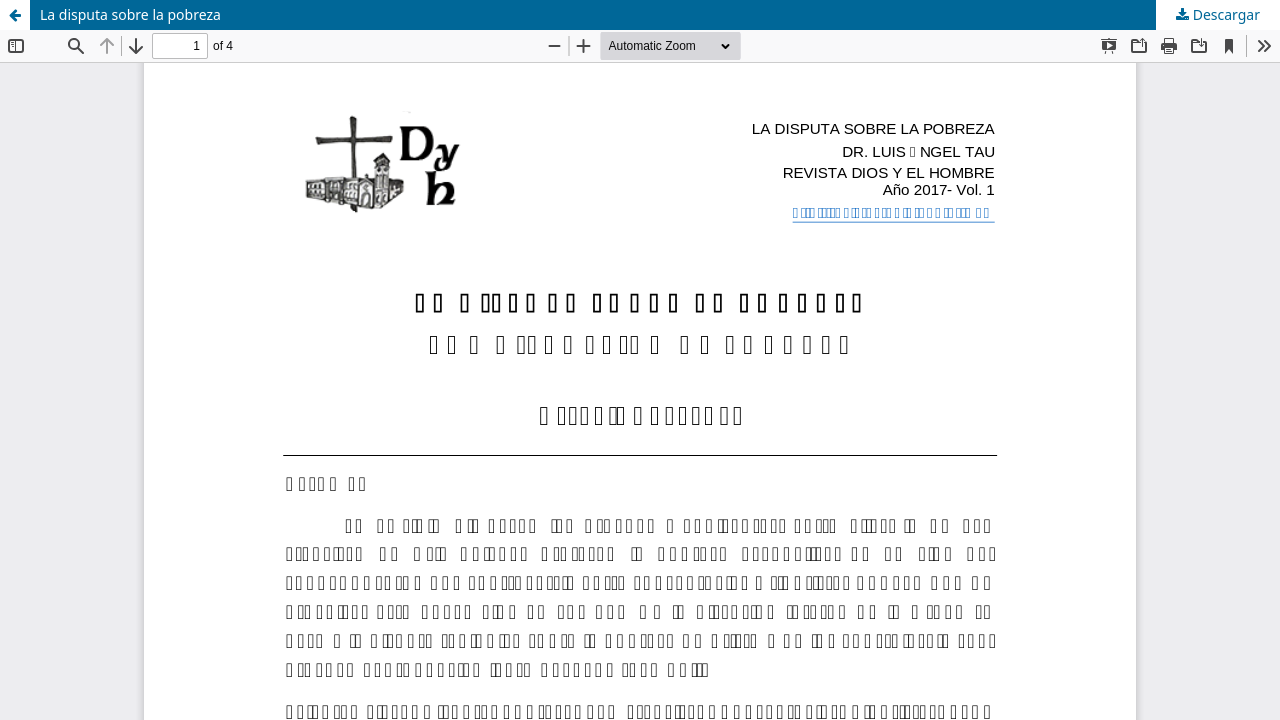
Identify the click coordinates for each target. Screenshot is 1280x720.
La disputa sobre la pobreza (130, 14)
